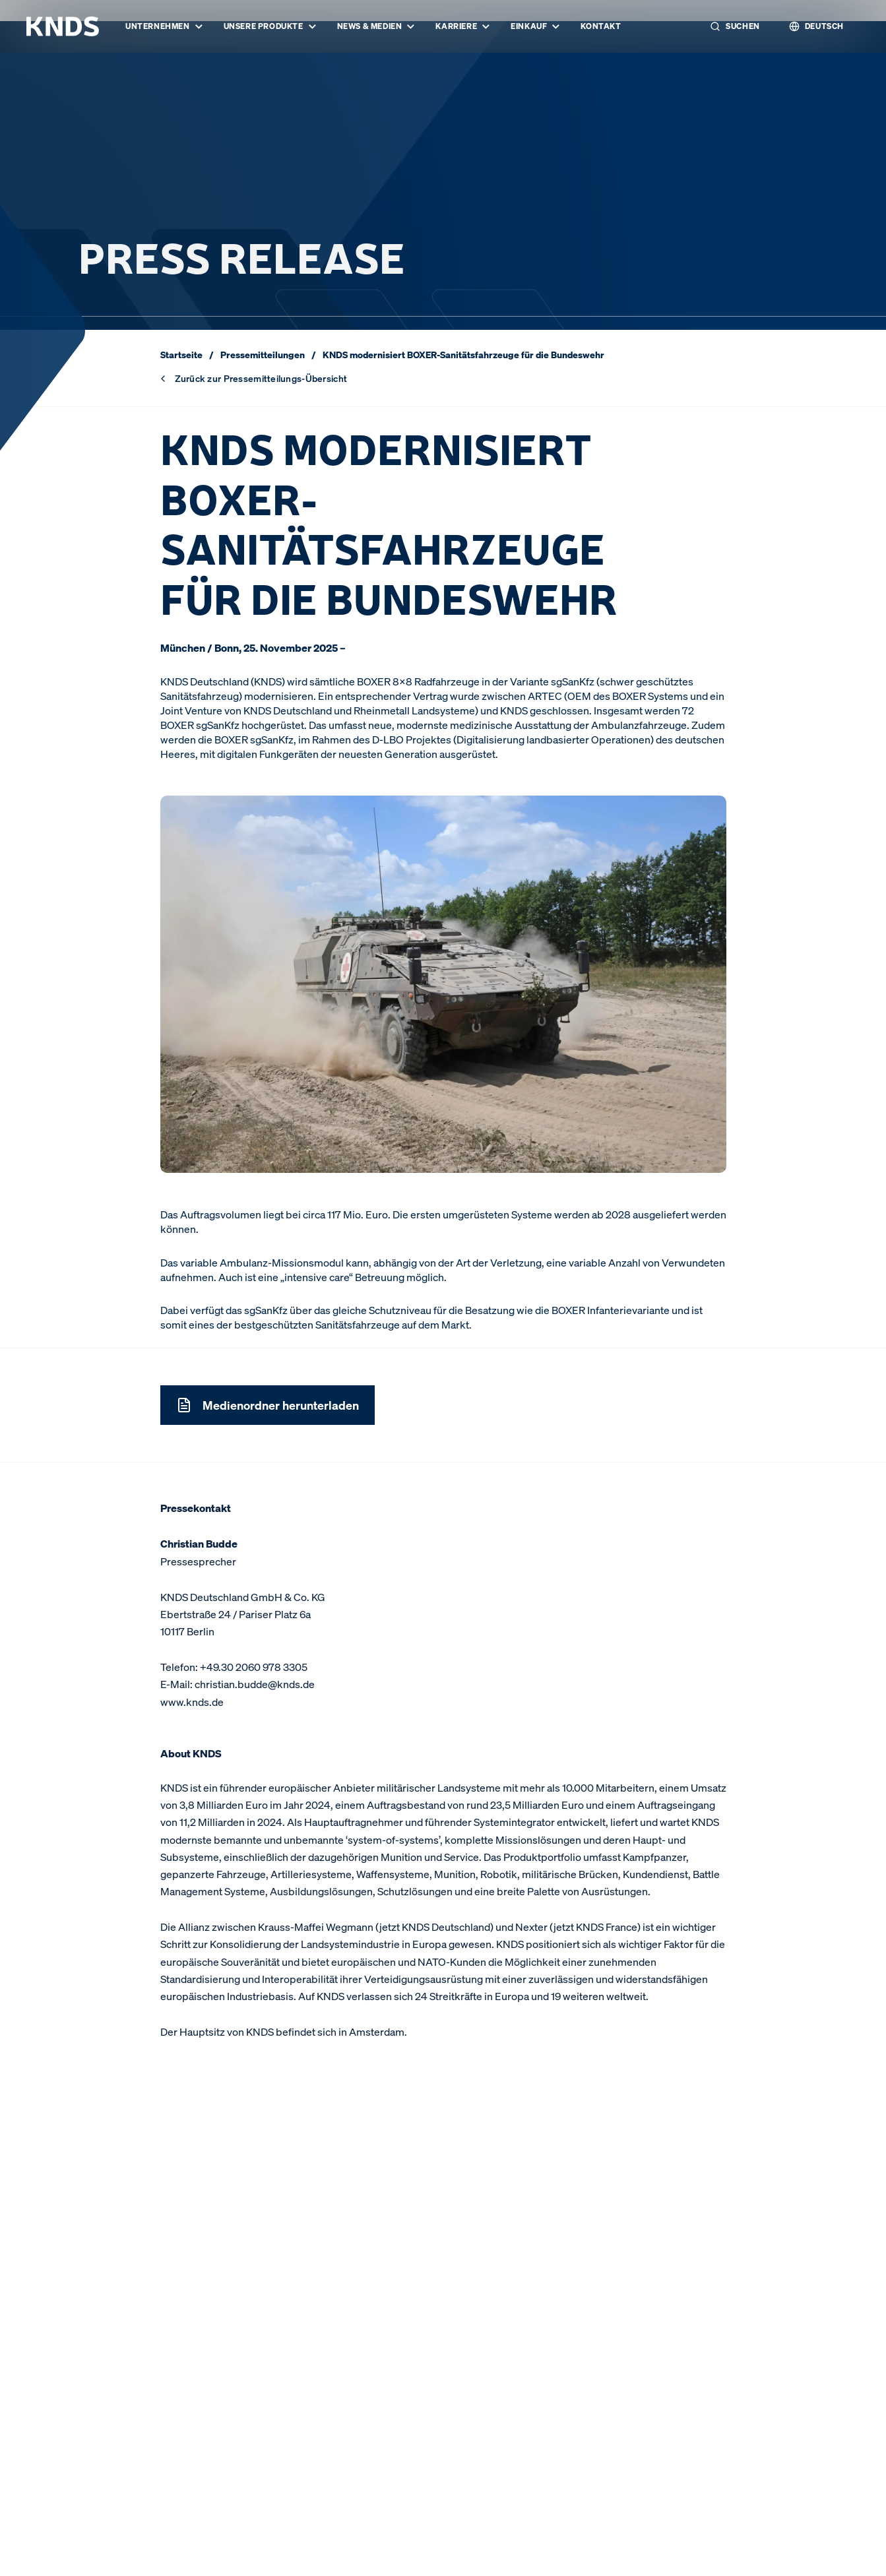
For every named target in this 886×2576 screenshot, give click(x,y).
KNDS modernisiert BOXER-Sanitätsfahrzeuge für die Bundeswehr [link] (463, 354)
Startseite (181, 354)
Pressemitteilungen (262, 354)
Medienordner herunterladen (267, 1405)
